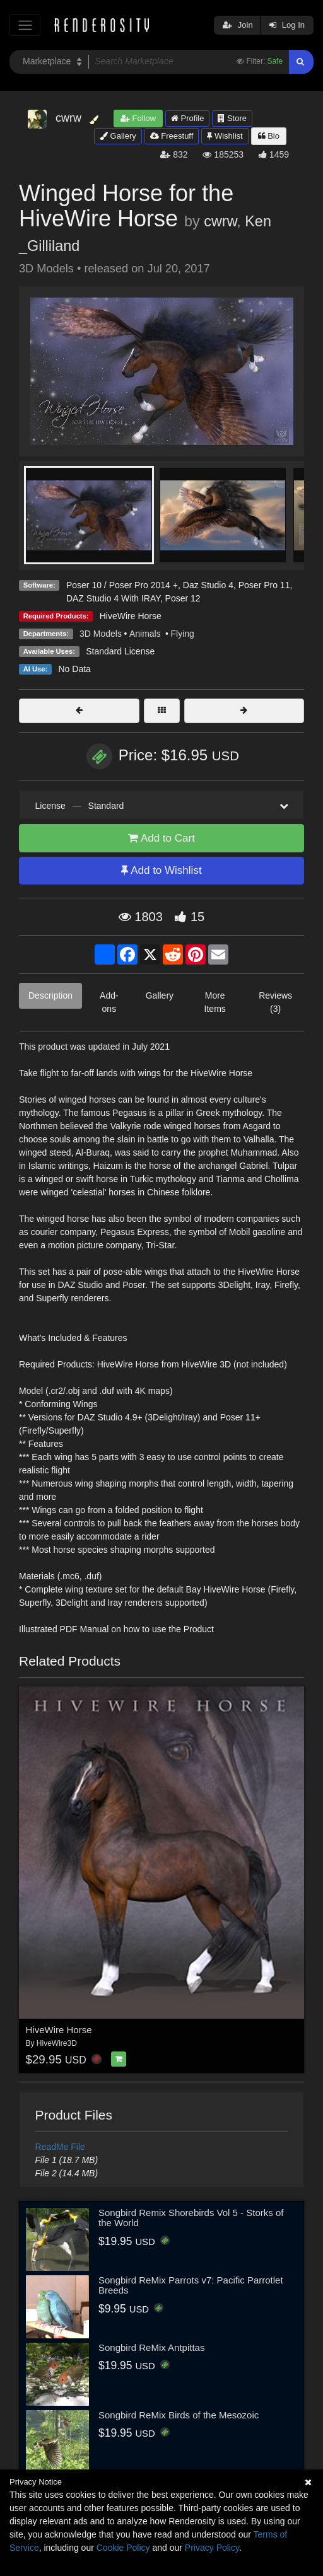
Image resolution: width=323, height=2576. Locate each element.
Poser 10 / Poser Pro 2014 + (122, 585)
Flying (182, 634)
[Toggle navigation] (24, 25)
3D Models (100, 634)
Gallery (118, 136)
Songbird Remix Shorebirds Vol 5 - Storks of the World (190, 2218)
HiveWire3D (57, 2043)
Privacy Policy (212, 2548)
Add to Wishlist (161, 870)
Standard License (120, 651)
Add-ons (109, 1002)
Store (232, 118)
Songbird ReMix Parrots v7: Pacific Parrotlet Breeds (190, 2285)
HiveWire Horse (131, 616)
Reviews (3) (275, 1002)
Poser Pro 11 (264, 585)
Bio (268, 136)
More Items (215, 1002)
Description (50, 995)
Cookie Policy (123, 2548)
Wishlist (224, 136)
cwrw (220, 221)
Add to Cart (161, 838)
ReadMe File (60, 2147)
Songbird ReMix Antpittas (151, 2347)
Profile (187, 118)
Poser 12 (183, 598)
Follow (138, 118)
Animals (146, 634)
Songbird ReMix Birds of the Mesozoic (178, 2415)
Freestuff (172, 136)
